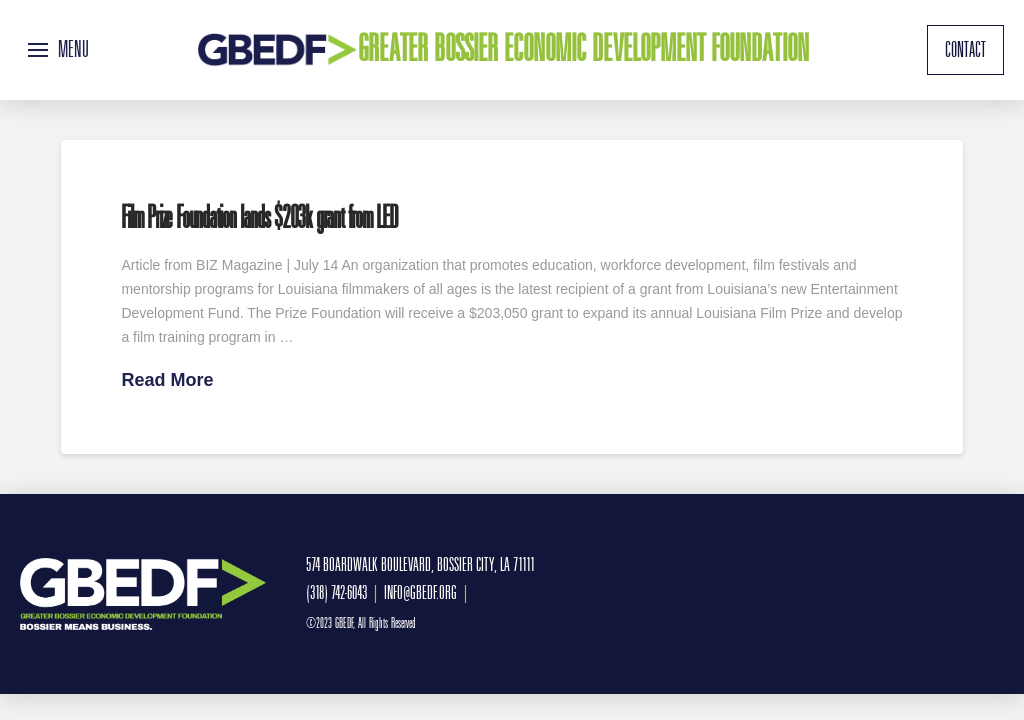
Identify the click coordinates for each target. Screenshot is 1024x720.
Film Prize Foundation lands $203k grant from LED (258, 217)
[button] (58, 50)
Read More (167, 380)
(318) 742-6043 (336, 592)
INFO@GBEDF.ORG (420, 592)
